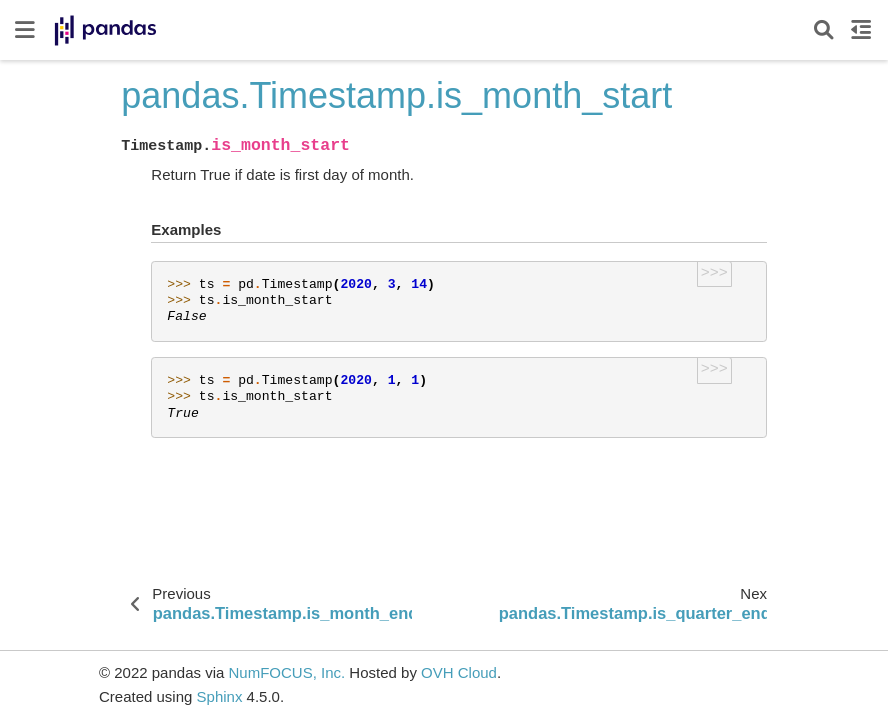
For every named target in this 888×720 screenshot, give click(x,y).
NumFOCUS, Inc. (286, 672)
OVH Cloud (459, 672)
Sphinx (220, 696)
